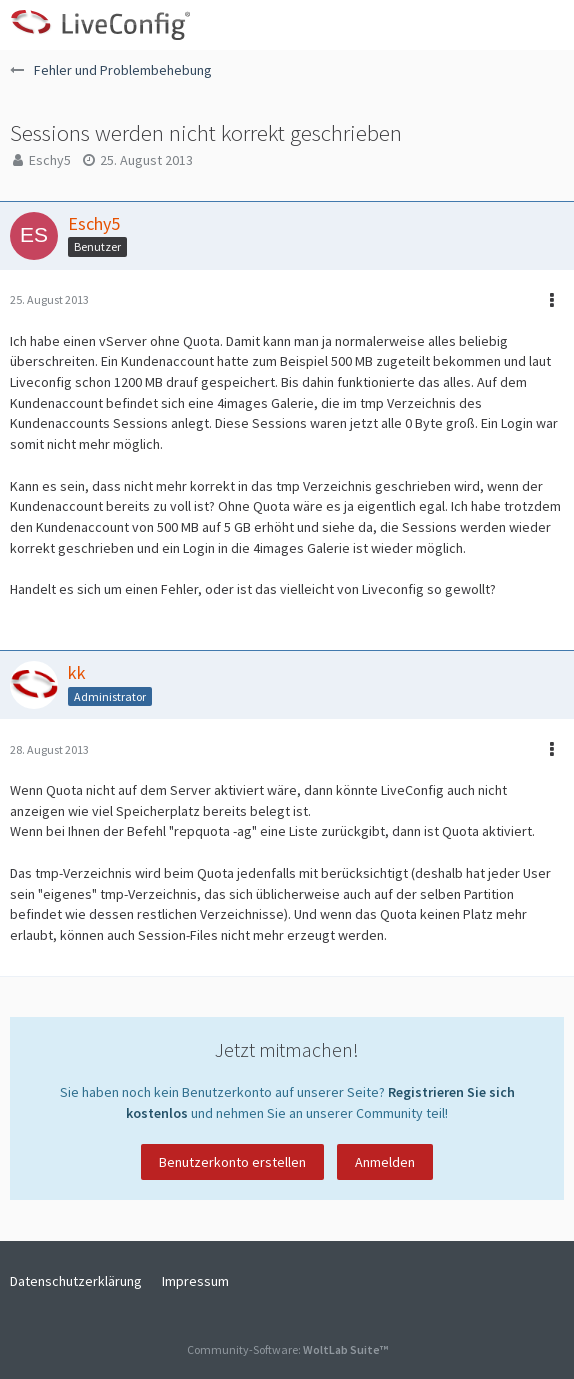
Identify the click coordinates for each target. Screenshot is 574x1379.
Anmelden (385, 1162)
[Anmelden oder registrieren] (498, 25)
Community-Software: (287, 1349)
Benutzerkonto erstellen (232, 1162)
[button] (548, 25)
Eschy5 (50, 160)
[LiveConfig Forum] (100, 25)
